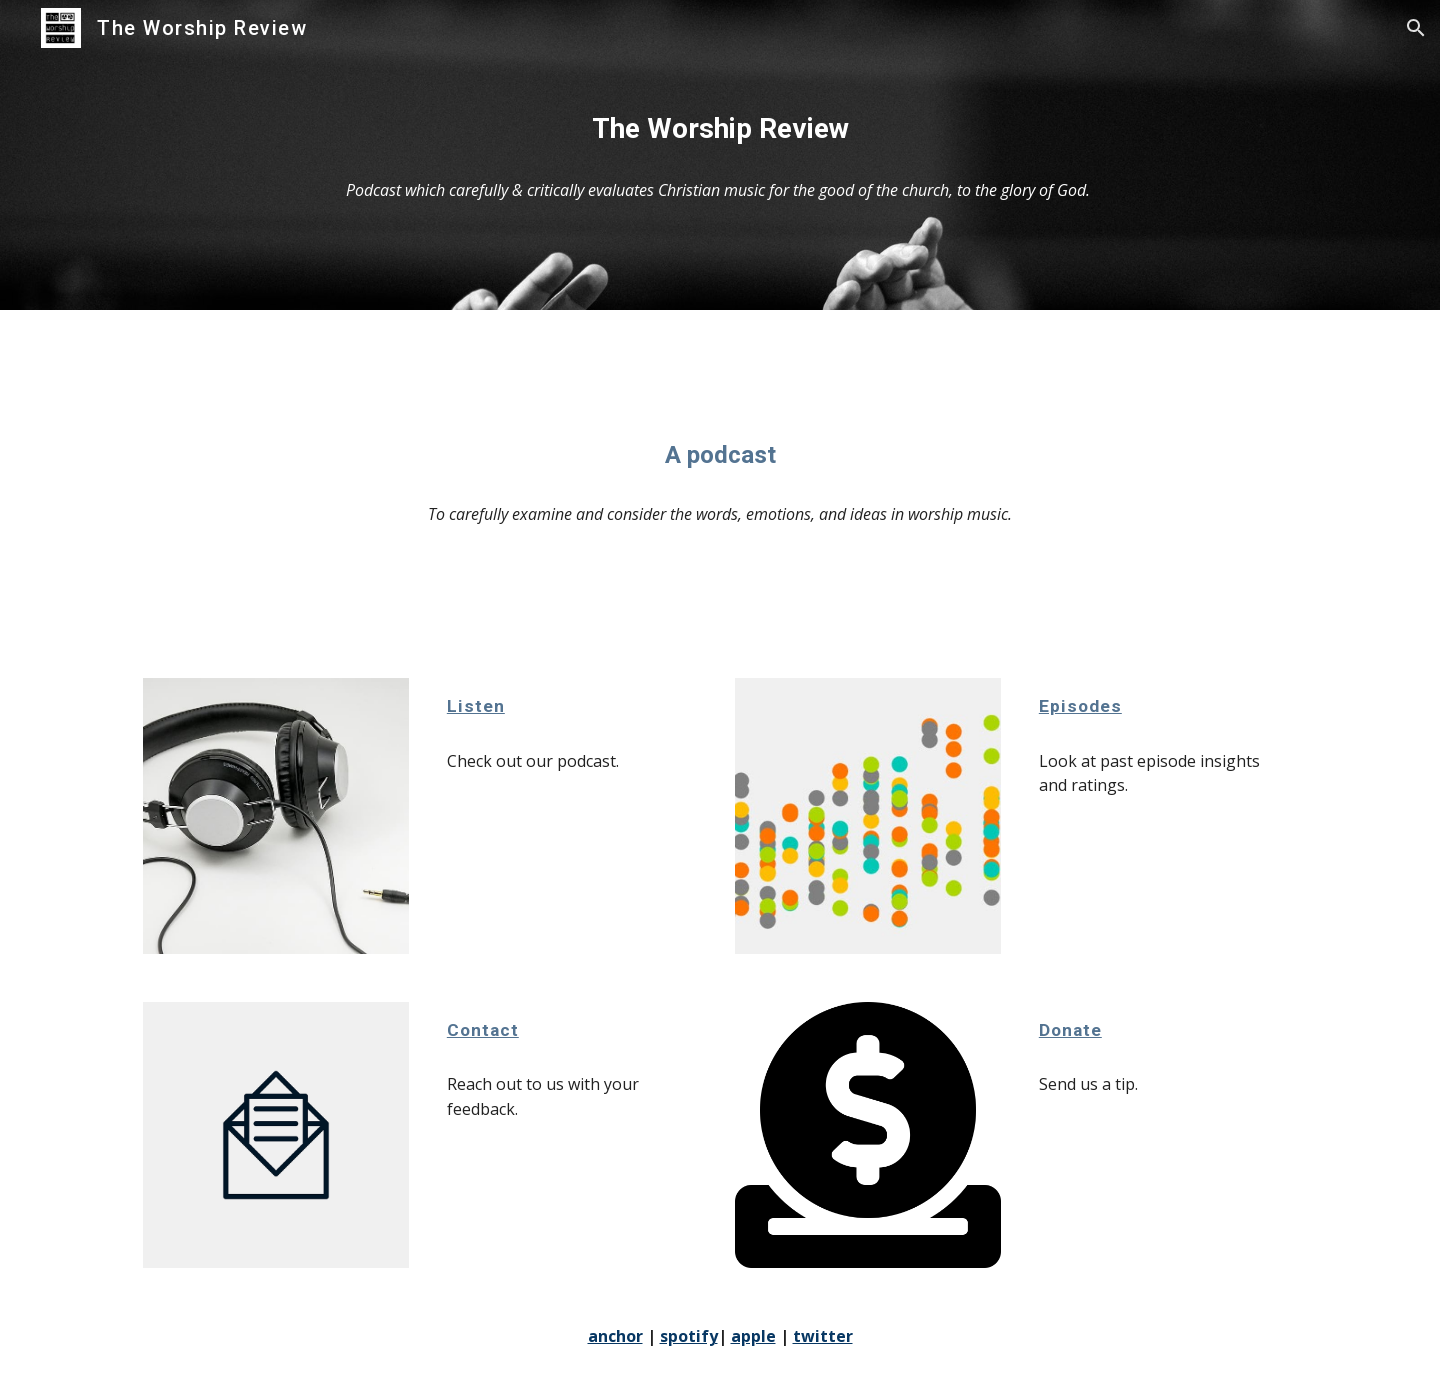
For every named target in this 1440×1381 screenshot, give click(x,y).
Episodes (1080, 706)
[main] (720, 129)
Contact (483, 1030)
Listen (476, 706)
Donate (1070, 1030)
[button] (1416, 28)
